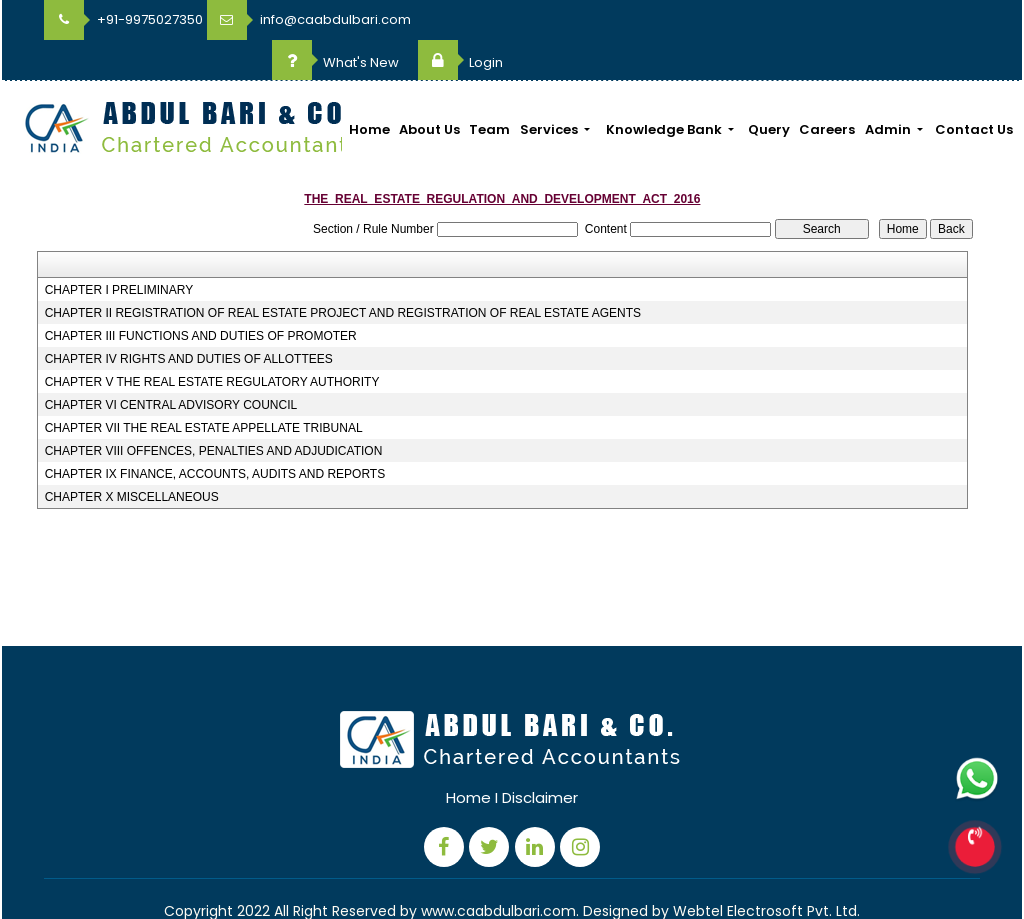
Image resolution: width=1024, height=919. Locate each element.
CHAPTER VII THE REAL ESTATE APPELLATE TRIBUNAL (204, 388)
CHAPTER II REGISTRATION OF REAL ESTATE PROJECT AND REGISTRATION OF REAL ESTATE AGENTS (343, 273)
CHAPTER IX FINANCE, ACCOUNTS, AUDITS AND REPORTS (215, 434)
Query (769, 89)
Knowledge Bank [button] (665, 89)
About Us (429, 89)
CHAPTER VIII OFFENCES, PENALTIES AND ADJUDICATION (214, 411)
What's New (812, 22)
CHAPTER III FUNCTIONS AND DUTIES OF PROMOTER (201, 296)
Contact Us (974, 89)
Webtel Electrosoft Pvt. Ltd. (766, 871)
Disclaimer (540, 757)
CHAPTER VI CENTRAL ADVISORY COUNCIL (171, 365)
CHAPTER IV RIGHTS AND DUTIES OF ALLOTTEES (189, 319)
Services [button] (550, 89)
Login (937, 22)
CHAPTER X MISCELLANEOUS (132, 457)
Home (369, 89)
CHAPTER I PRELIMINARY (119, 250)
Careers (827, 89)
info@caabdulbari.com (309, 19)
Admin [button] (889, 89)
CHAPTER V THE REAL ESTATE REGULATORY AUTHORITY (212, 342)
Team (489, 89)
